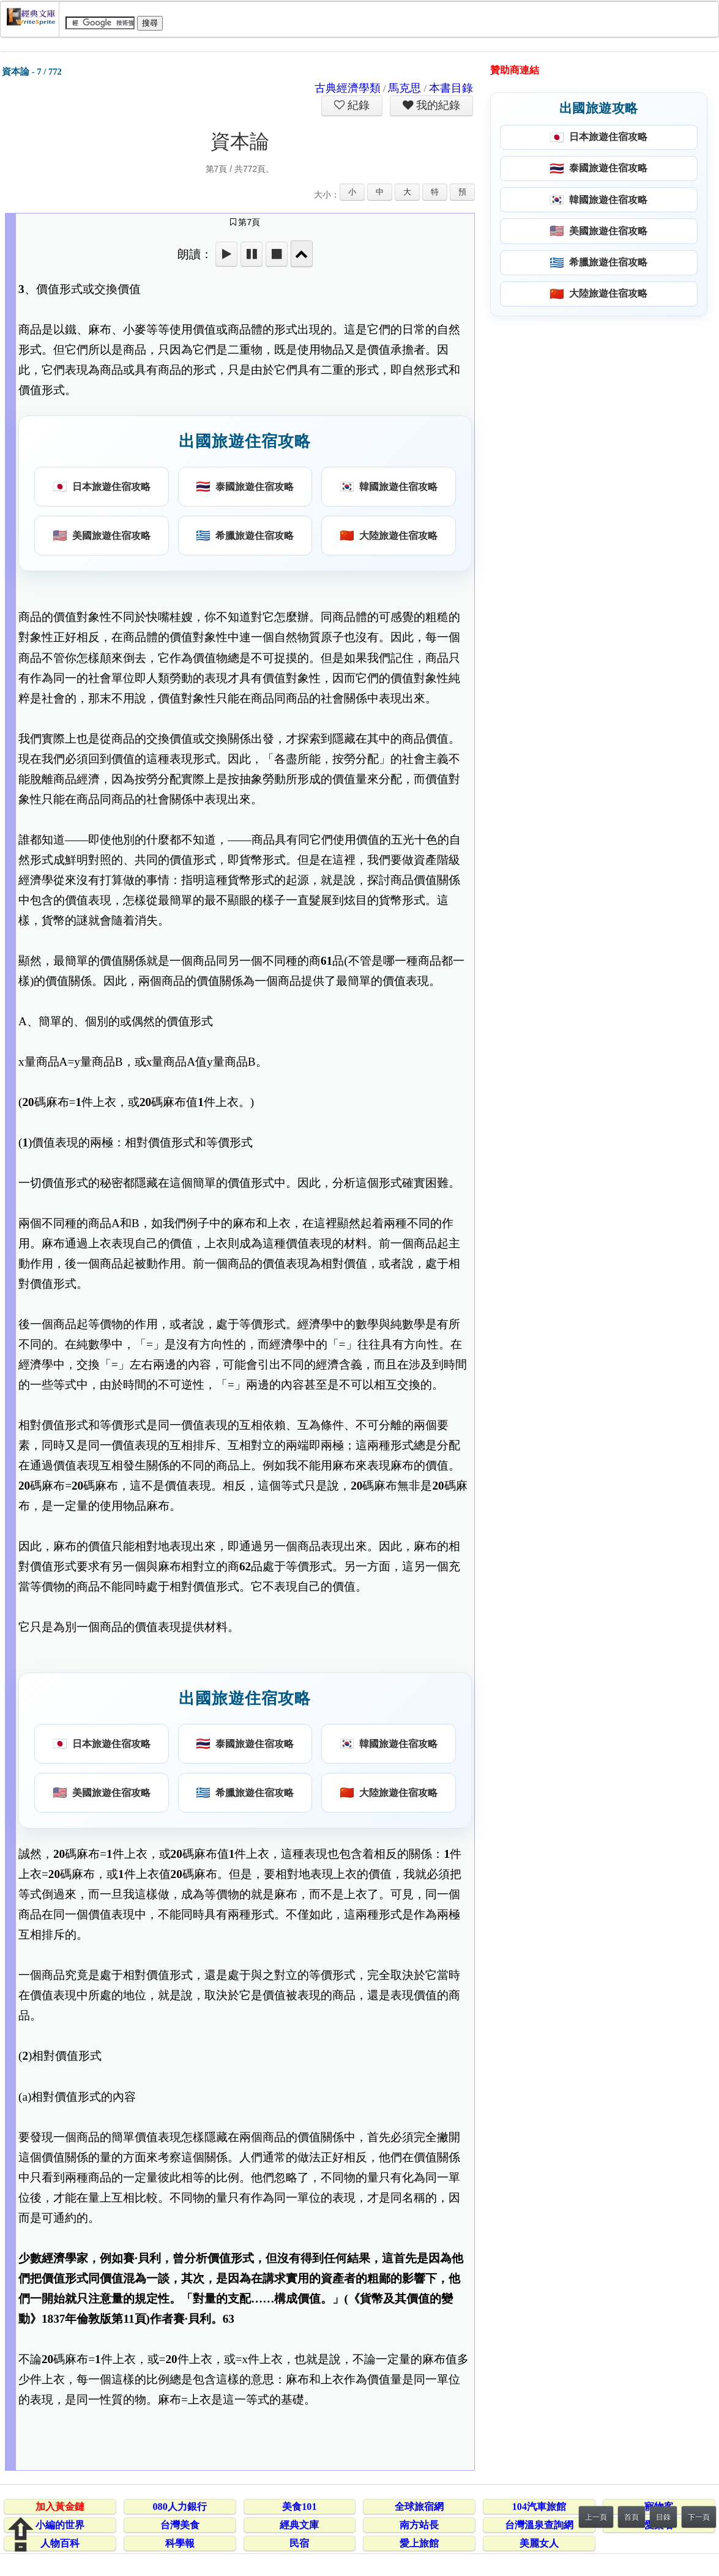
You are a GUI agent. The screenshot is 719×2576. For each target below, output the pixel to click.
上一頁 (596, 2517)
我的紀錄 (437, 105)
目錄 (663, 2517)
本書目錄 (451, 88)
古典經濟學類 (348, 88)
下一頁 (699, 2517)
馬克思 (404, 88)
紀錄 (357, 105)
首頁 (631, 2517)
